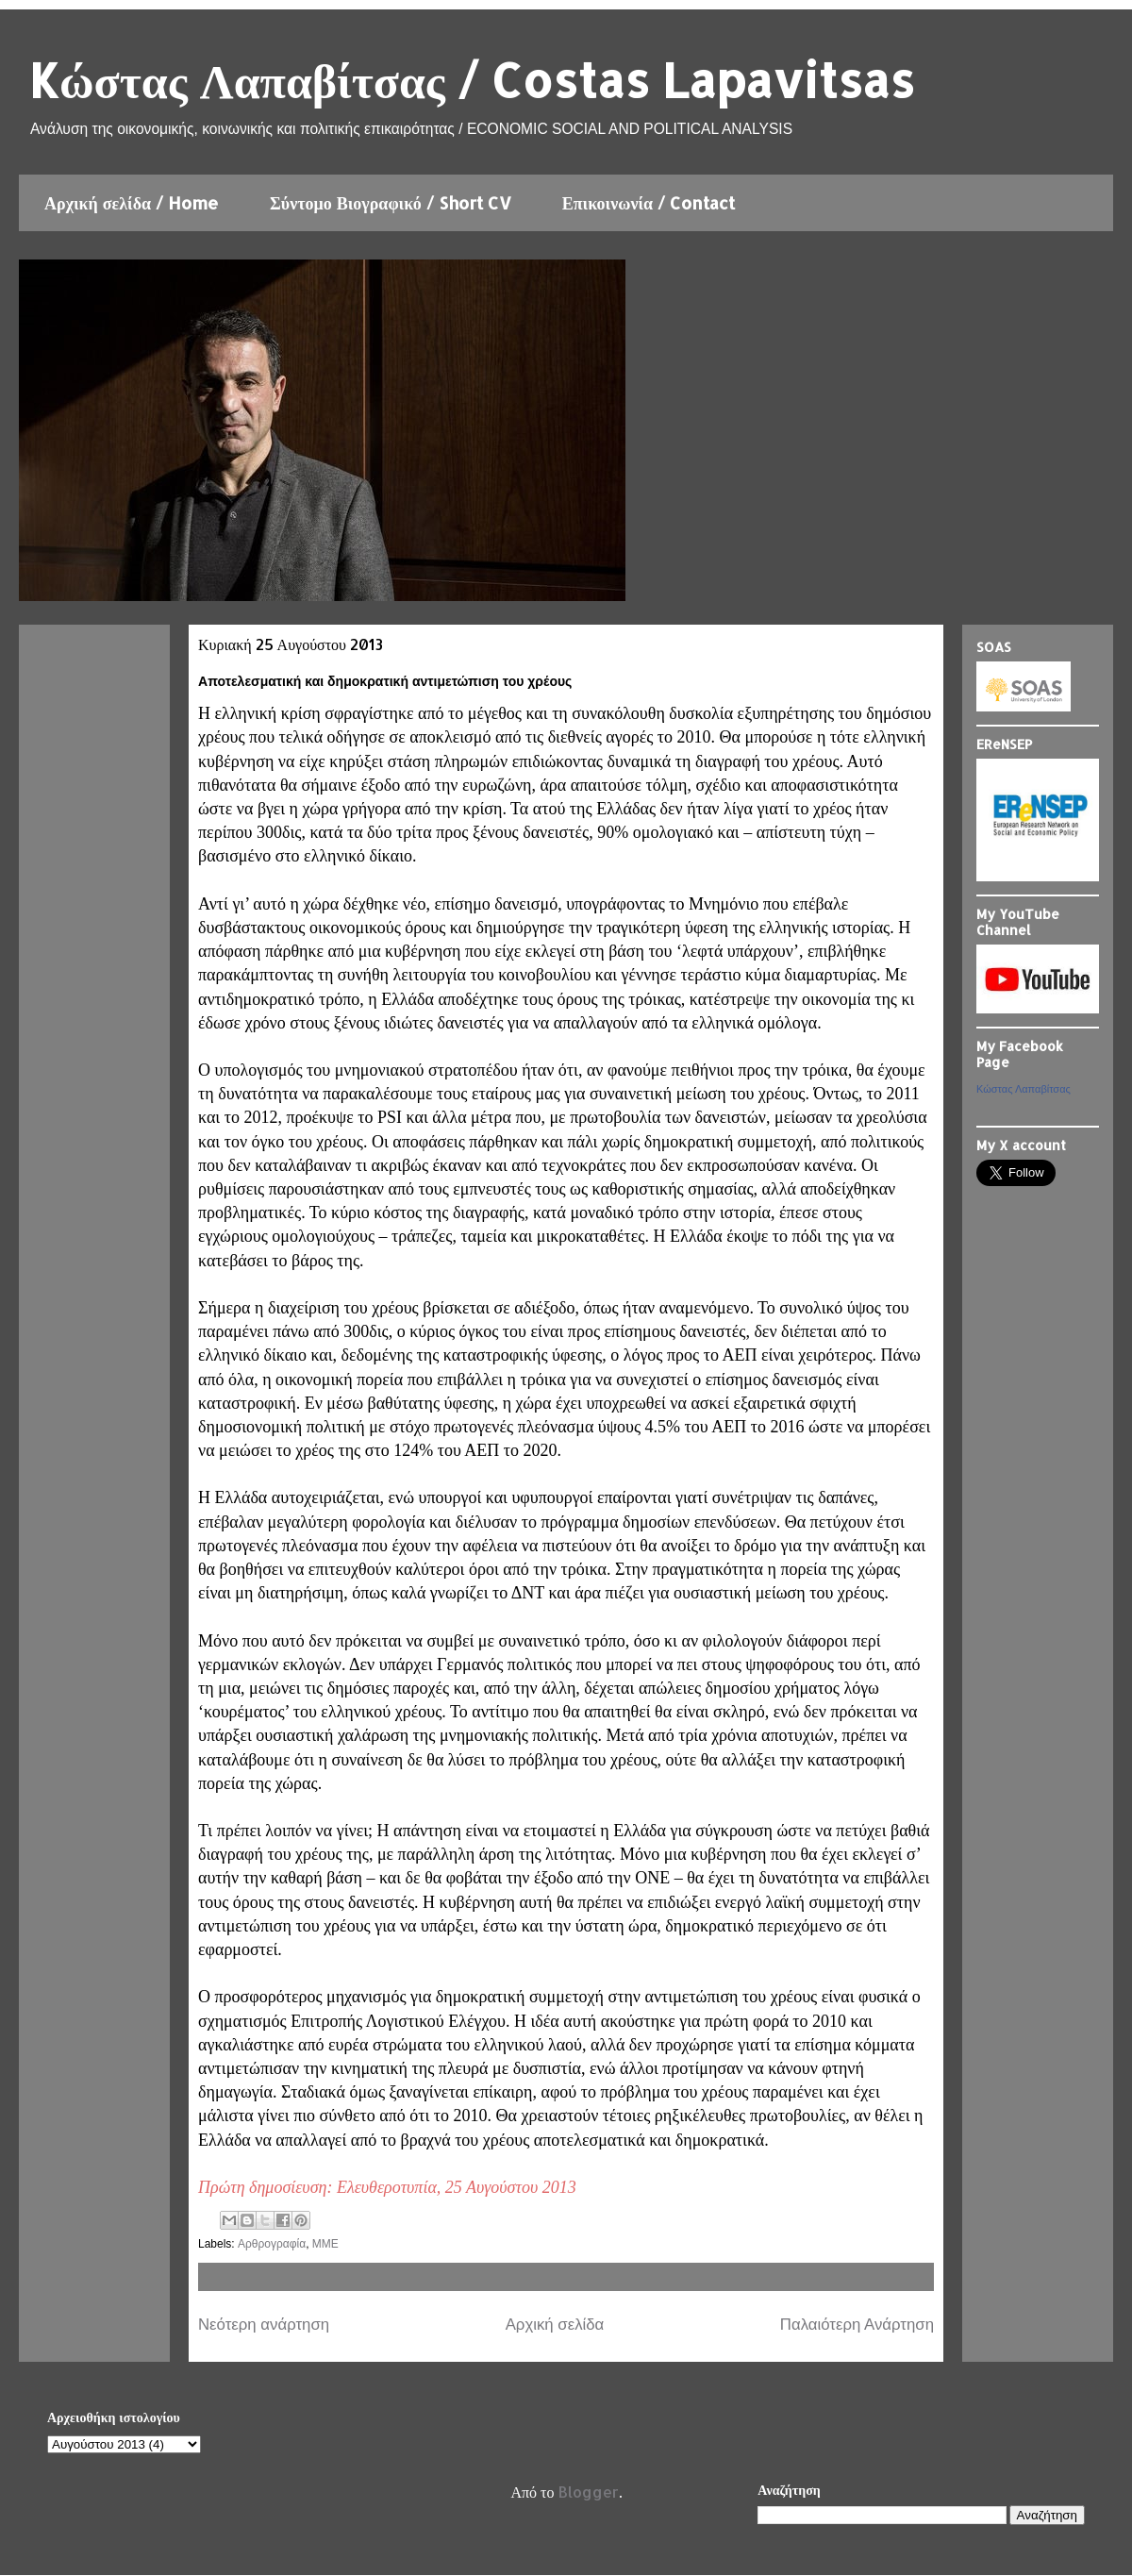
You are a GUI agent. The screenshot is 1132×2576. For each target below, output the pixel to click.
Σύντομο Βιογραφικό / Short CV (390, 202)
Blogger (588, 2491)
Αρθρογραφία (272, 2243)
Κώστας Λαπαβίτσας (1023, 1089)
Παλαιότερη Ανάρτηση (857, 2324)
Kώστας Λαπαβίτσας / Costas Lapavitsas (471, 79)
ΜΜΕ (325, 2243)
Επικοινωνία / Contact (648, 202)
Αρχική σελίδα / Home (131, 202)
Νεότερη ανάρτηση (263, 2324)
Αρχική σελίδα (555, 2324)
